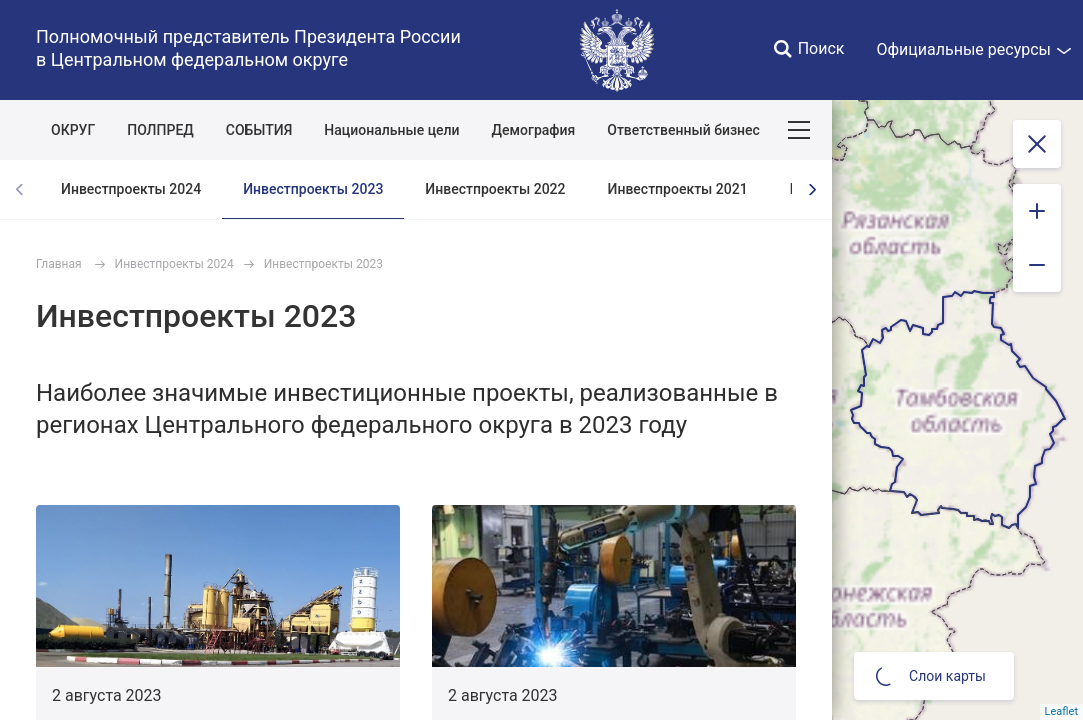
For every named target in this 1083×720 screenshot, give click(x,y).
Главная (59, 264)
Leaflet (1061, 711)
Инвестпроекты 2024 (131, 189)
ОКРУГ (73, 130)
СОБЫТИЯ (259, 130)
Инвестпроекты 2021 (678, 189)
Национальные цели (391, 130)
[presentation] (812, 189)
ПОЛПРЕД (160, 130)
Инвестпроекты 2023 (313, 189)
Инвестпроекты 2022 (495, 189)
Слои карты (931, 676)
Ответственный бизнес (683, 130)
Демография (534, 130)
